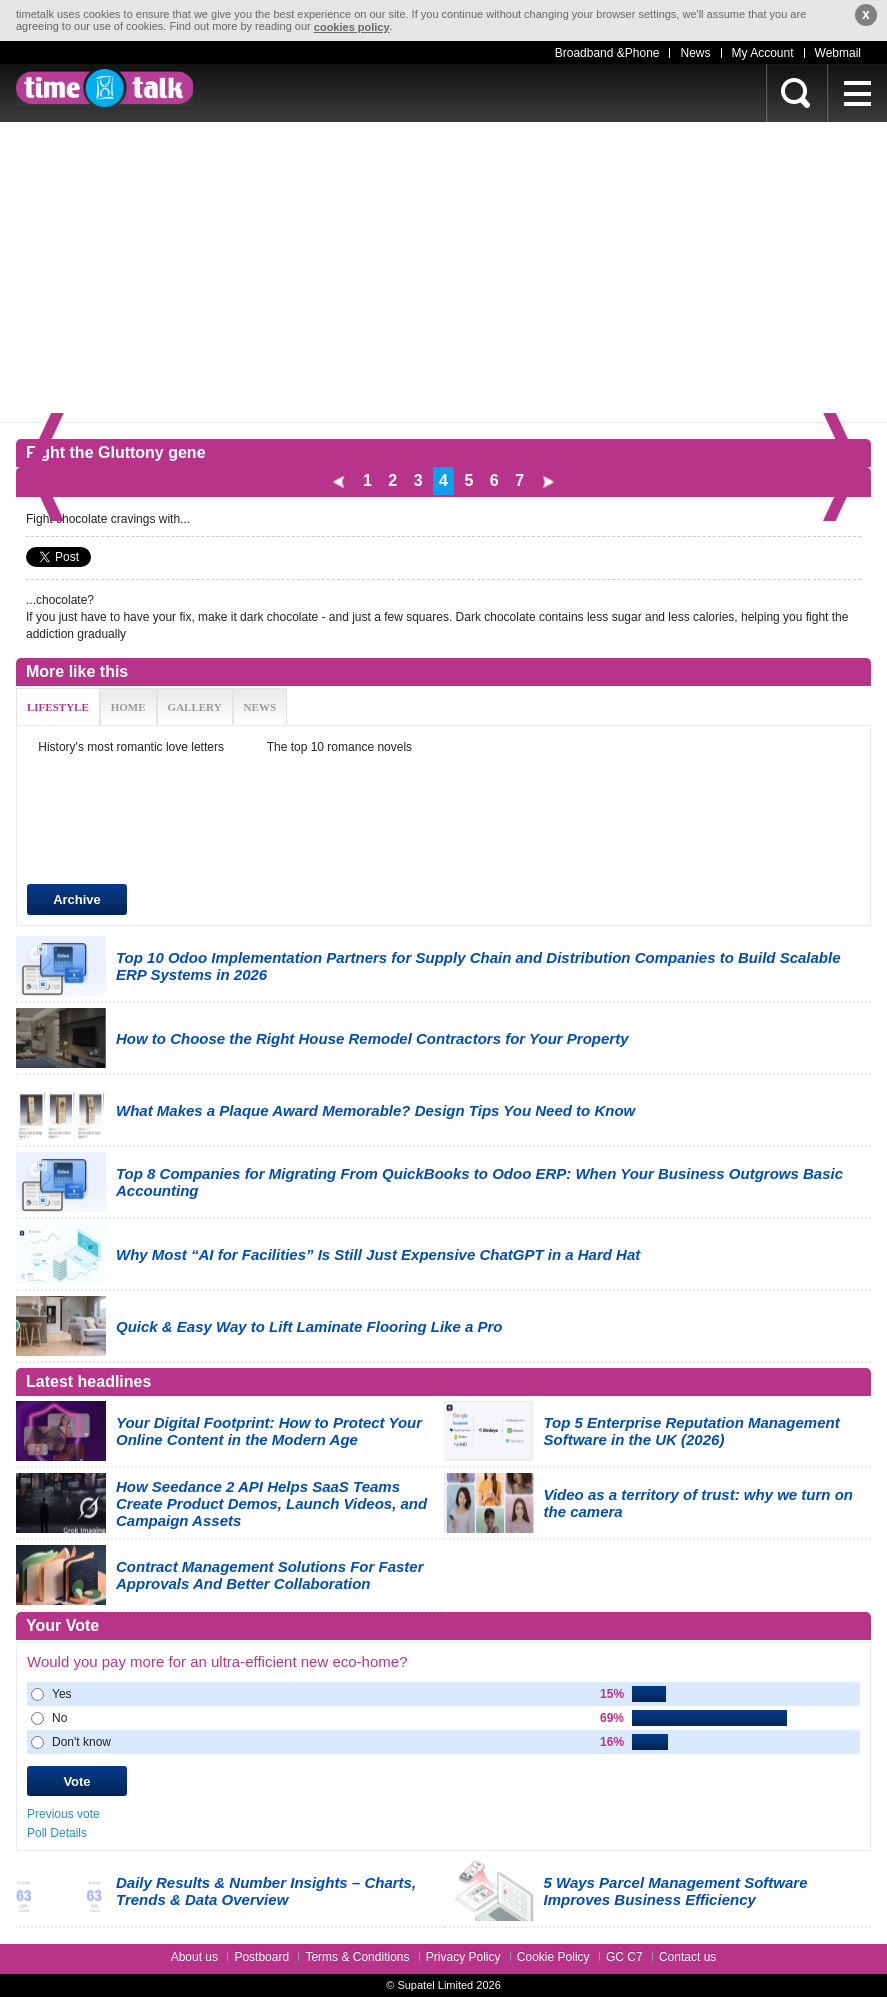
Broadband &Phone (607, 53)
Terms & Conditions (357, 1957)
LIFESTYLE (58, 707)
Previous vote (63, 1814)
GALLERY (195, 707)
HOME (128, 707)
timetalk (104, 88)
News (695, 53)
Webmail (838, 53)
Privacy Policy (463, 1957)
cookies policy (352, 27)
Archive (77, 899)
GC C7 (624, 1957)
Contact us (687, 1957)
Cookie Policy (553, 1957)
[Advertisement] (443, 272)
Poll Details (57, 1833)
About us (194, 1957)
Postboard (261, 1957)
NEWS (260, 707)
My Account (763, 53)
